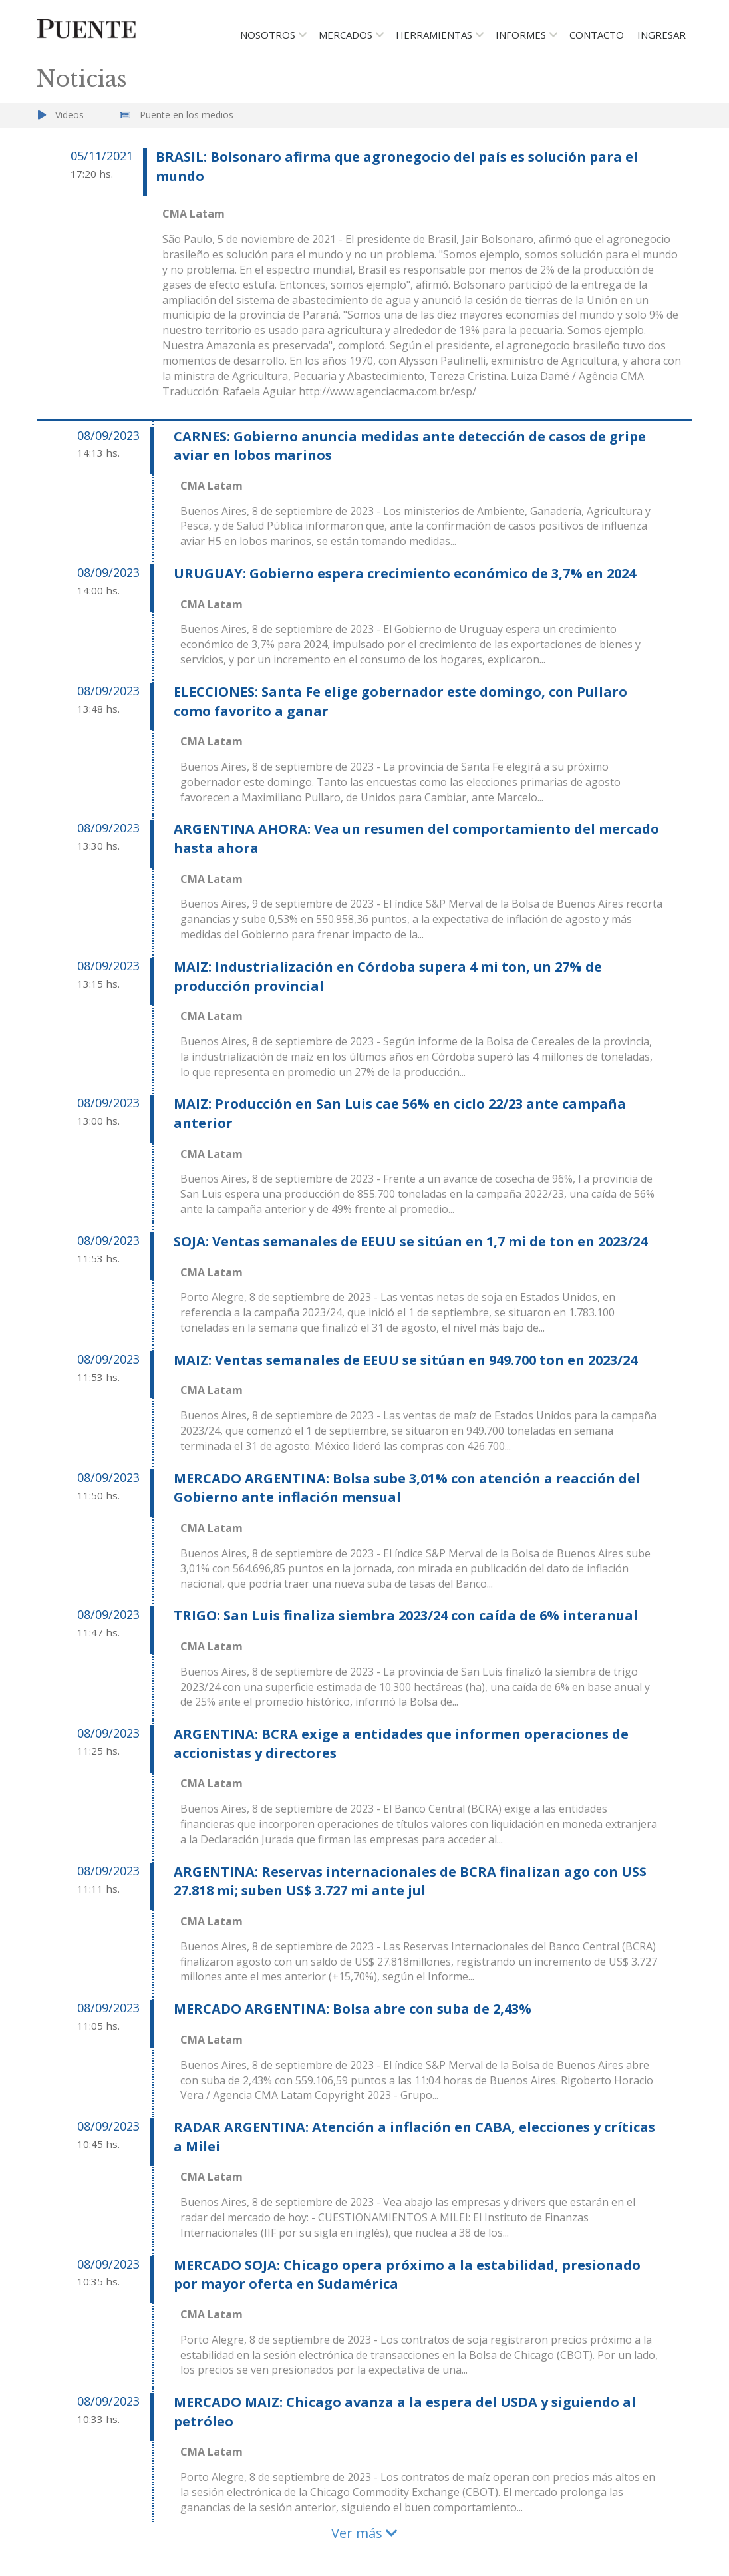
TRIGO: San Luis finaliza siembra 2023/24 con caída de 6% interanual (406, 1615)
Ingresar (661, 34)
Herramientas (434, 34)
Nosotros (267, 34)
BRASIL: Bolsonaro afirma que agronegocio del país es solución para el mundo (397, 166)
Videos (69, 114)
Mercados (345, 34)
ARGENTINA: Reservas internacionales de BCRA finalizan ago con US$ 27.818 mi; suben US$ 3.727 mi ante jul (410, 1881)
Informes (521, 34)
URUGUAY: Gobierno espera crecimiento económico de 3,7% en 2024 (405, 573)
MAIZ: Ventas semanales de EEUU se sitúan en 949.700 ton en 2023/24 (405, 1360)
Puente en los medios (186, 114)
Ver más (364, 2533)
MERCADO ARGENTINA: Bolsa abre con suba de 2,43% (352, 2009)
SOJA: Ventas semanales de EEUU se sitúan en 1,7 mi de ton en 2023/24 (410, 1241)
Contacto (596, 34)
